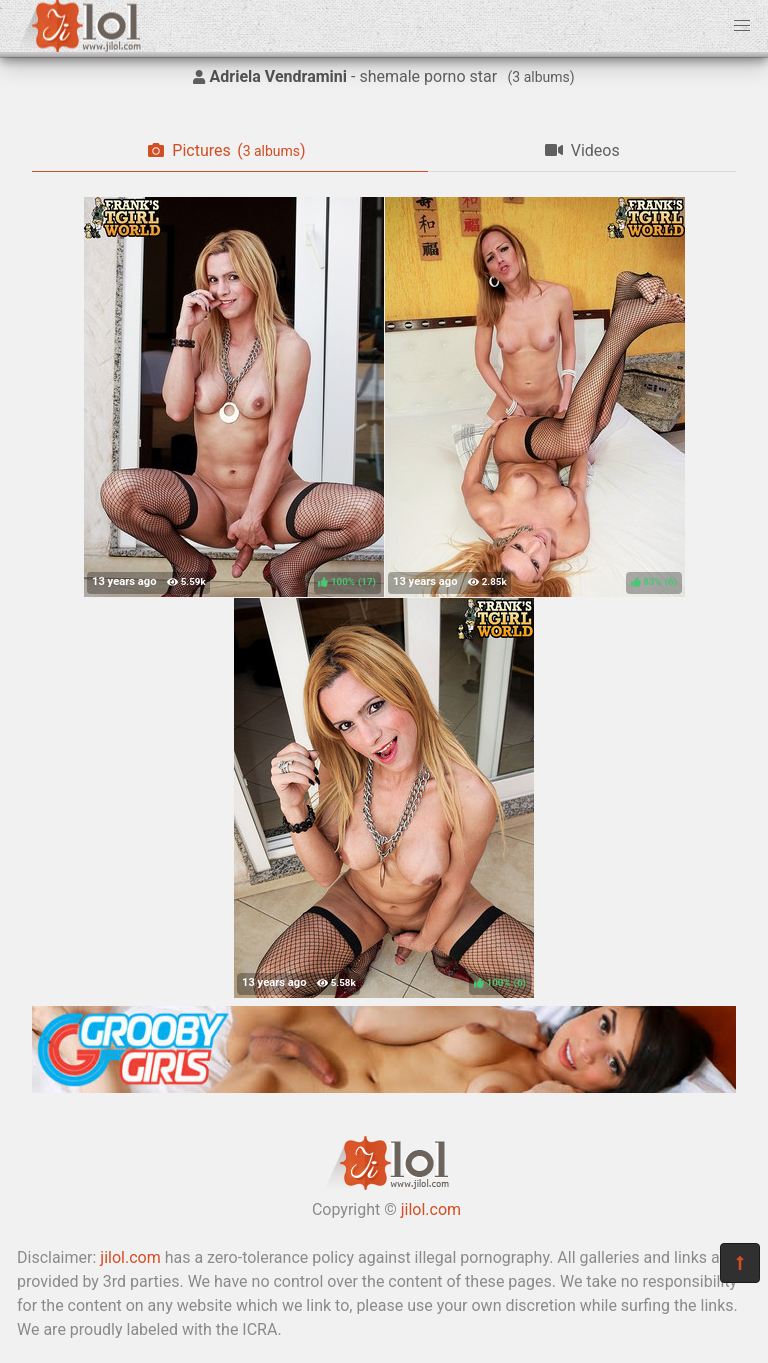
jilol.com (431, 1209)
